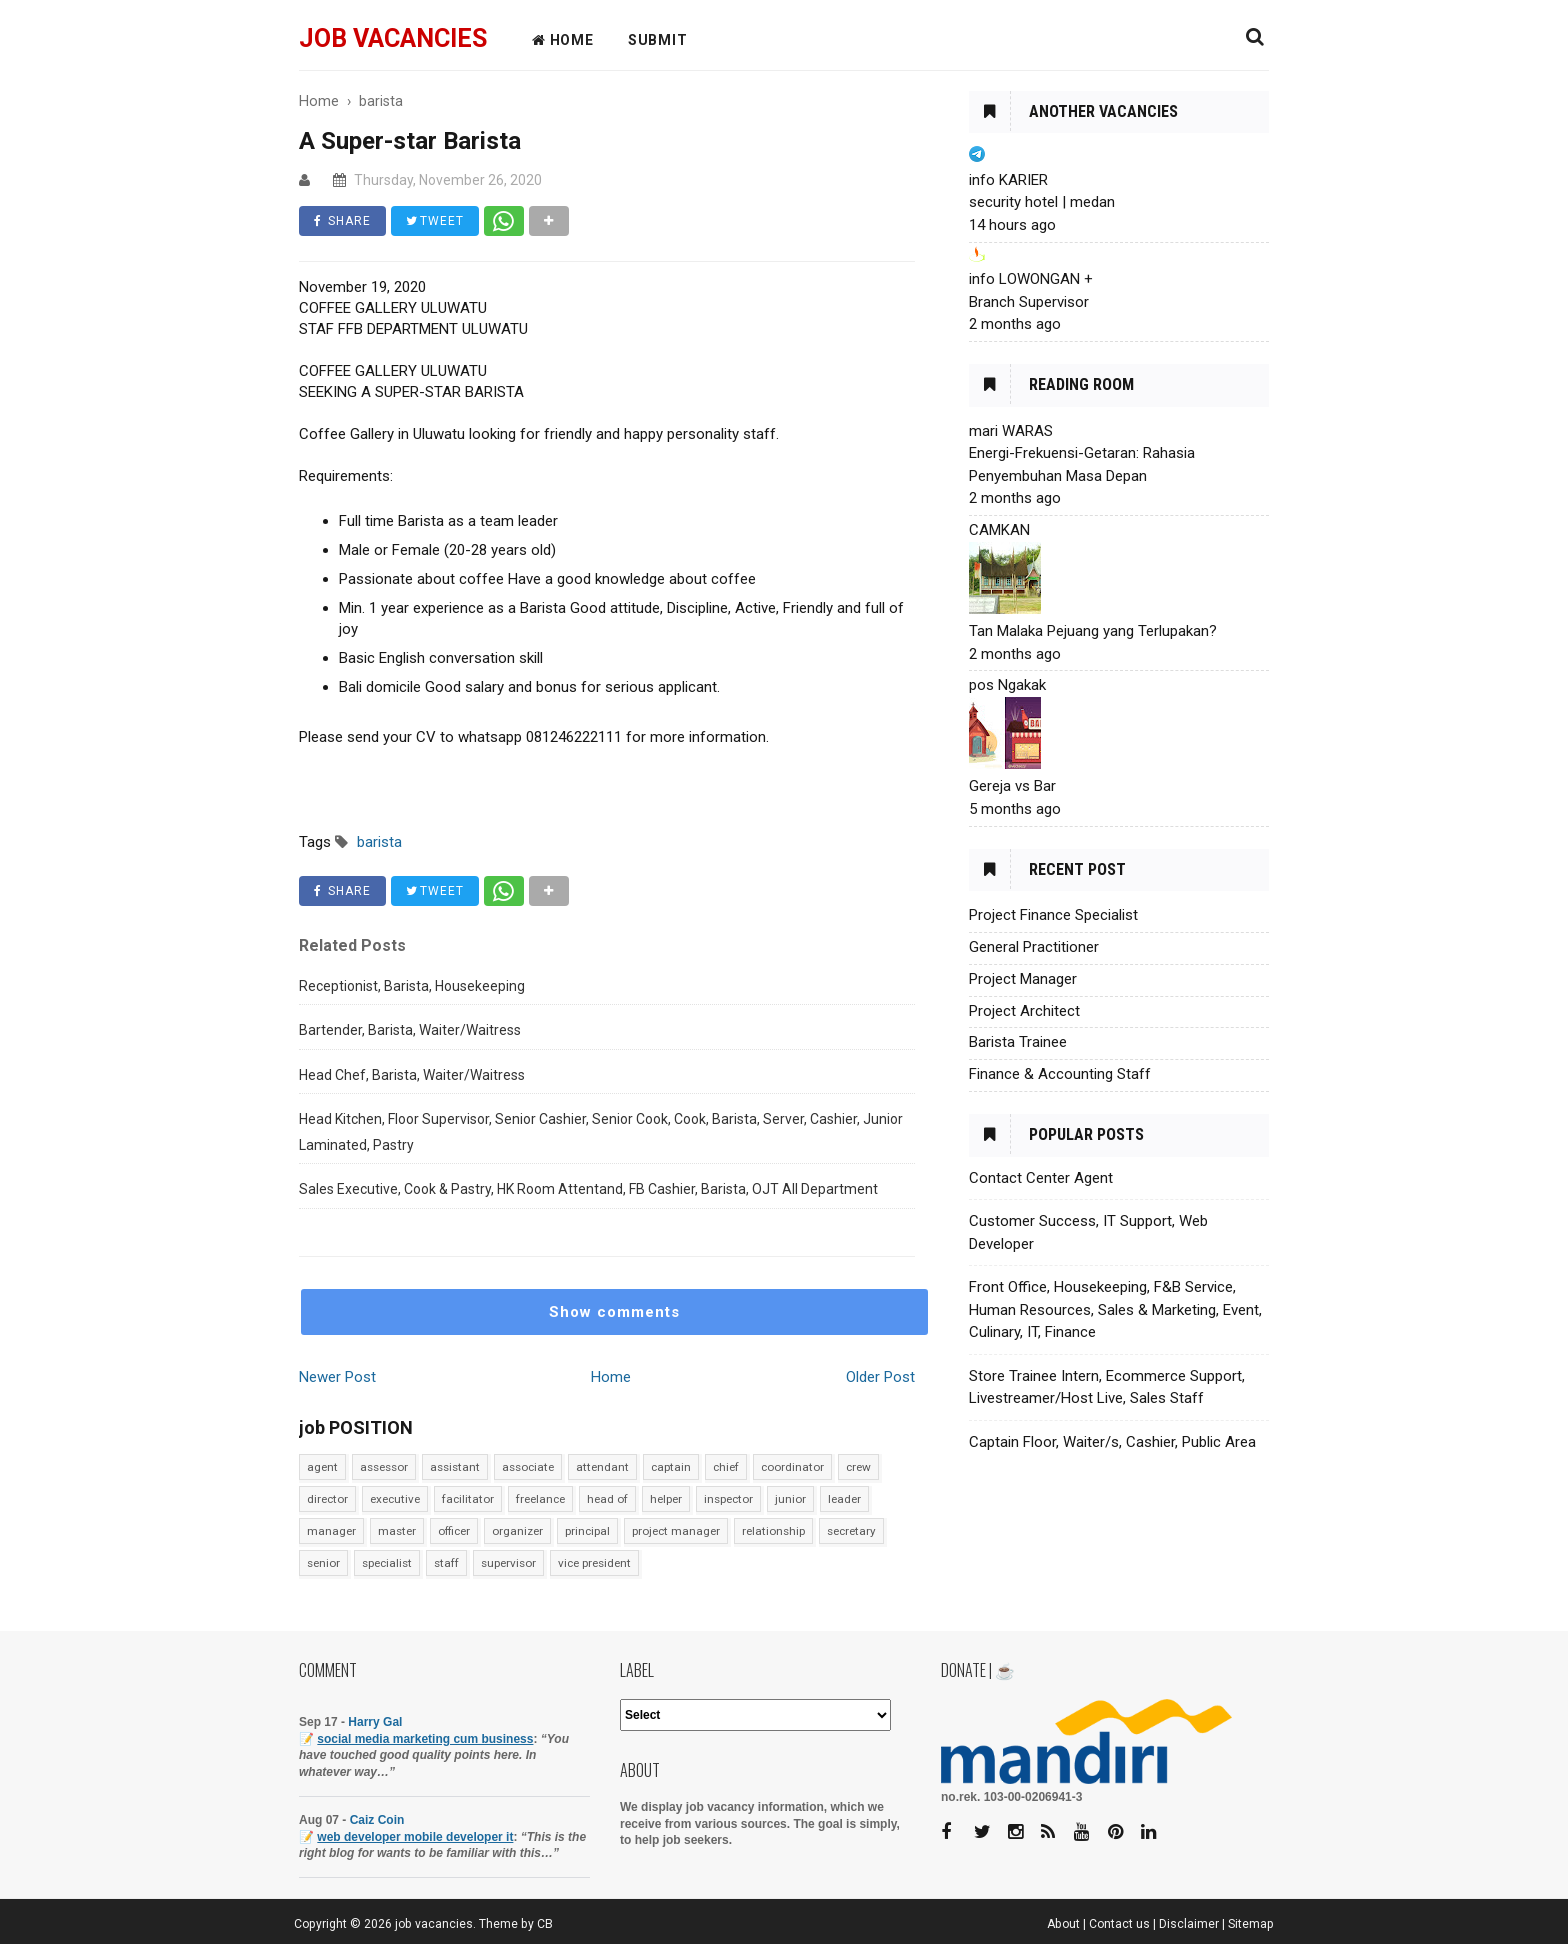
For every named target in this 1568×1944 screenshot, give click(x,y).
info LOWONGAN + (1031, 279)
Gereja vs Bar (1012, 786)
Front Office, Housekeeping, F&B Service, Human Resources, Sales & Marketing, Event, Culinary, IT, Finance (1115, 1309)
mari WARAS (1011, 431)
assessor (384, 1467)
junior (790, 1499)
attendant (602, 1467)
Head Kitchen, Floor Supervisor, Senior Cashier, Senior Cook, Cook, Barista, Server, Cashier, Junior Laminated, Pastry (601, 1132)
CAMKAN (999, 530)
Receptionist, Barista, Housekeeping (412, 986)
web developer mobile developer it (415, 1837)
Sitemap (1251, 1924)
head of (607, 1499)
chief (726, 1467)
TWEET (435, 221)
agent (322, 1467)
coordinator (792, 1467)
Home (611, 1377)
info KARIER (1008, 180)
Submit (658, 40)
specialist (387, 1563)
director (327, 1499)
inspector (728, 1499)
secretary (851, 1531)
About (1063, 1924)
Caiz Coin (377, 1820)
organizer (517, 1531)
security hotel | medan (1042, 202)
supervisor (508, 1563)
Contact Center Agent (1041, 1178)
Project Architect (1024, 1011)
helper (666, 1499)
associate (528, 1467)
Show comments (614, 1312)
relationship (773, 1531)
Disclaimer (1189, 1924)
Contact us (1119, 1924)
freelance (540, 1499)
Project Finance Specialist (1053, 915)
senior (323, 1563)
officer (454, 1531)
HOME (563, 40)
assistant (455, 1467)
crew (858, 1467)
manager (331, 1531)
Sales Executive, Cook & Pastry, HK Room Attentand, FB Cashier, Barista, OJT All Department (588, 1189)
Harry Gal (375, 1722)
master (397, 1531)
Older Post (880, 1377)
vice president (594, 1563)
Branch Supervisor (1029, 302)
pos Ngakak (1007, 685)
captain (671, 1467)
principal (587, 1531)
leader (844, 1499)
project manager (676, 1531)
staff (446, 1563)
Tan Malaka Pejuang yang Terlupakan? (1093, 631)
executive (395, 1499)
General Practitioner (1034, 947)
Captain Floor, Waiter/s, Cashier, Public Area (1112, 1442)
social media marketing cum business (425, 1739)
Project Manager (1023, 979)
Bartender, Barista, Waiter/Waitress (410, 1030)
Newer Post (337, 1377)
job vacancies (393, 38)
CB (545, 1924)
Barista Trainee (1018, 1042)
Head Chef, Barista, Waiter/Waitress (412, 1075)
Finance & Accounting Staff (1060, 1074)
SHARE (342, 221)
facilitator (468, 1499)
